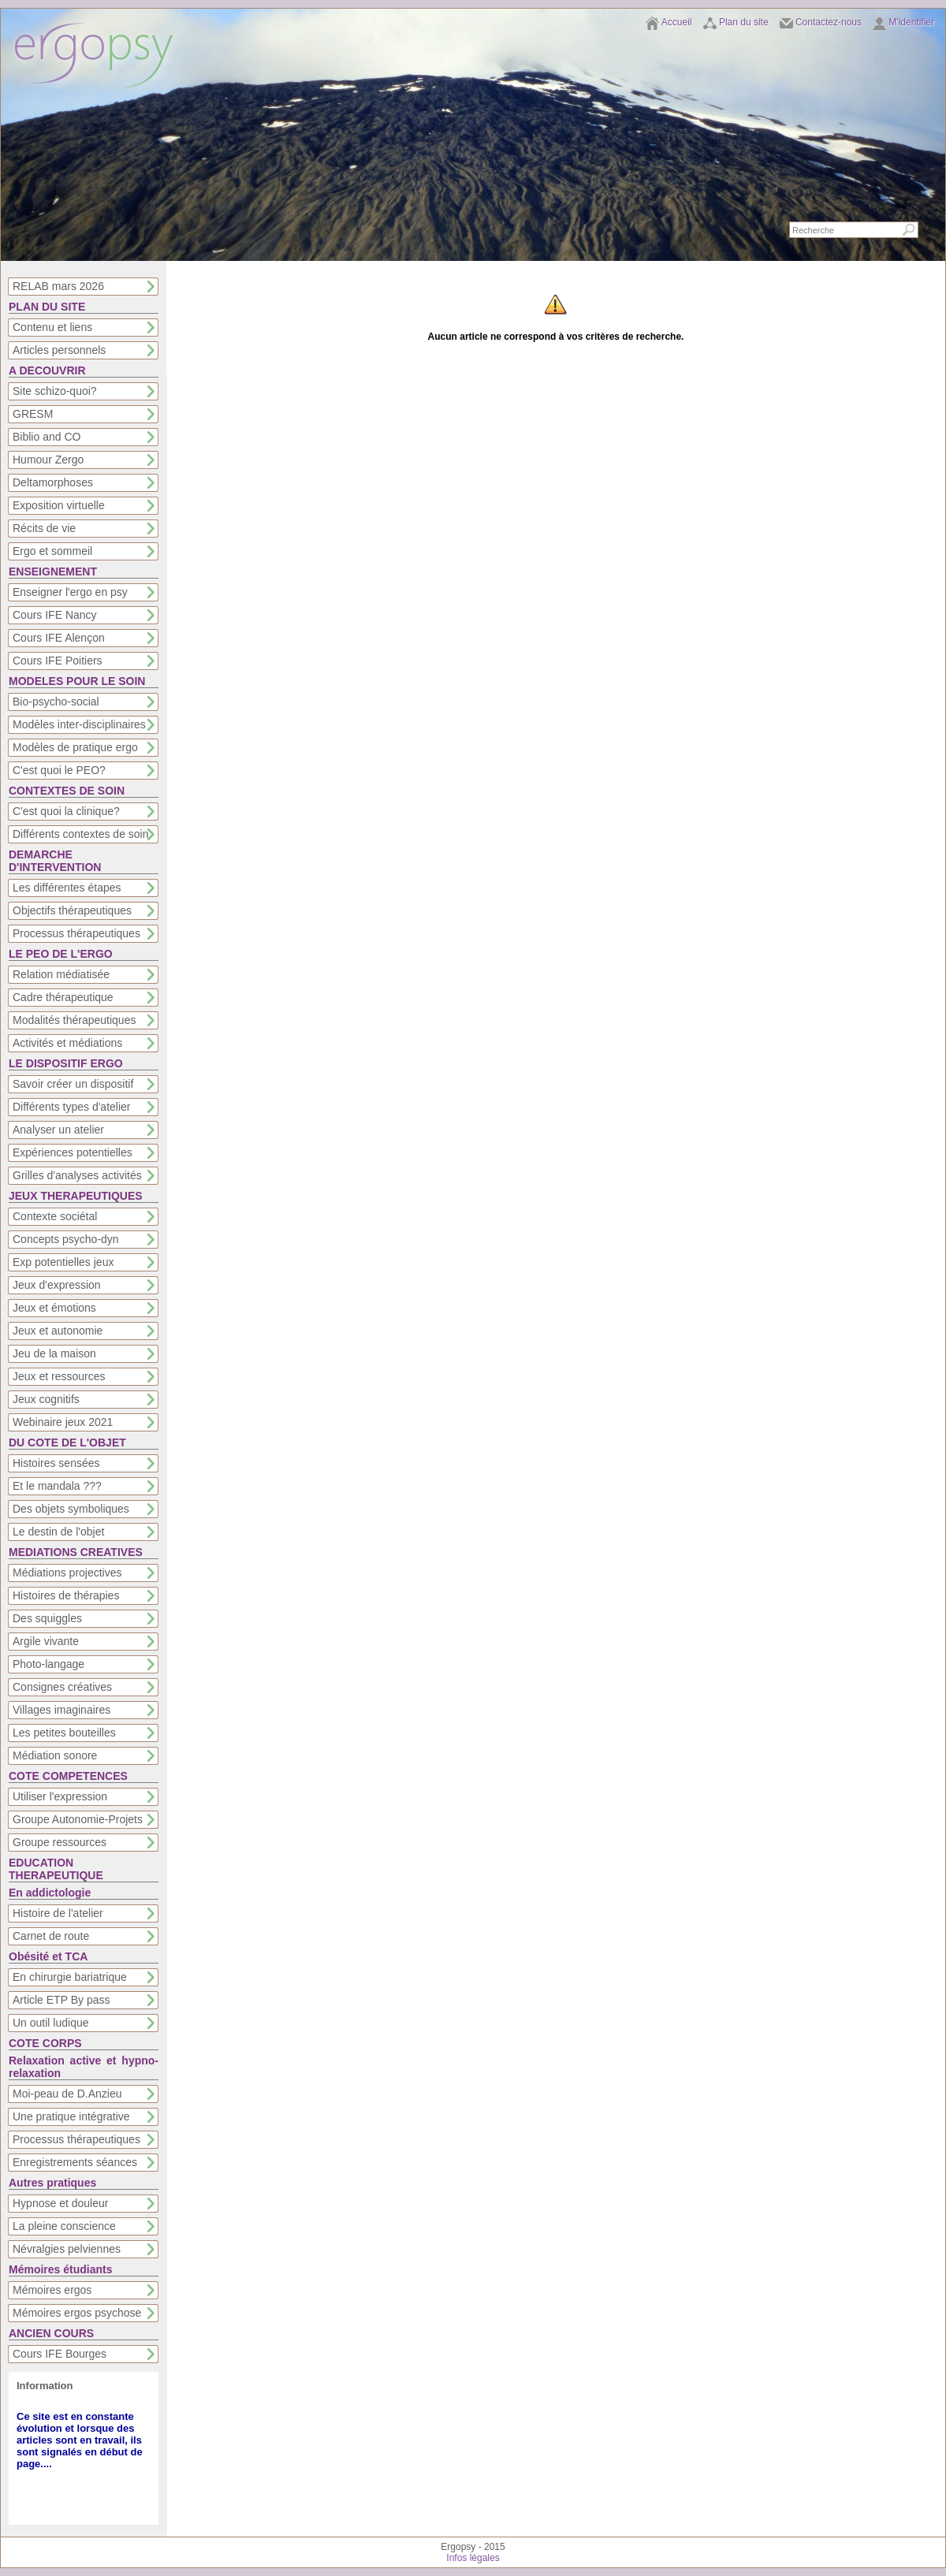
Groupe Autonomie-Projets (78, 1819)
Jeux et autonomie (57, 1330)
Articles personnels (59, 350)
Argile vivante (46, 1641)
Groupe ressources (59, 1842)
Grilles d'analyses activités (77, 1175)
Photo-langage (48, 1664)
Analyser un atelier (58, 1129)
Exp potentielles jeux (63, 1262)
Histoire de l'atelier (58, 1913)
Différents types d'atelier (72, 1106)
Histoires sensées (56, 1463)
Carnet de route (51, 1936)
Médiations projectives (67, 1572)
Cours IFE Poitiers (57, 660)
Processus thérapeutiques (76, 933)
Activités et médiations (67, 1043)
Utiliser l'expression (60, 1796)
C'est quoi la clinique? (66, 811)
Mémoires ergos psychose (77, 2312)
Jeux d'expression (57, 1285)
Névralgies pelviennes (67, 2249)
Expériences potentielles (72, 1152)
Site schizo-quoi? (55, 391)
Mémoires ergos (52, 2290)
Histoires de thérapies (66, 1595)
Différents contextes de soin (81, 834)
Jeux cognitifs (46, 1399)
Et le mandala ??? (57, 1486)
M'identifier (911, 22)
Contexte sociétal (55, 1216)
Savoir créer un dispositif (73, 1084)
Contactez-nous (828, 22)
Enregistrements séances (75, 2162)
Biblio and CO (46, 436)
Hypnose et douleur (60, 2203)
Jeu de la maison (54, 1353)
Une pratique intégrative (71, 2116)
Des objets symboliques (71, 1508)
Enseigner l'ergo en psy (70, 592)
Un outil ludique (51, 2022)
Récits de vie (44, 528)
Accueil (676, 22)
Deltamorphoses (53, 482)
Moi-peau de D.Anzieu (67, 2093)
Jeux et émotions (54, 1307)
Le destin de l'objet (58, 1531)
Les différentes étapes (67, 887)
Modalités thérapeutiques (74, 1020)
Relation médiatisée (61, 974)
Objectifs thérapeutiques (72, 910)
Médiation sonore (55, 1755)
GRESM (33, 414)
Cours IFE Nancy (55, 615)
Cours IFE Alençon (59, 637)
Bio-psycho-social (56, 701)
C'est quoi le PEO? (59, 770)
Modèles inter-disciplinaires (79, 724)
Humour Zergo (48, 459)
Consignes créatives (62, 1687)
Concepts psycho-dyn (66, 1239)
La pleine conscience (64, 2226)
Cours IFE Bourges (59, 2353)
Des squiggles (47, 1618)
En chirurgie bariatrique (70, 1977)
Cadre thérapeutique (63, 997)
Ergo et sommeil (52, 551)
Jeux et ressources (59, 1376)
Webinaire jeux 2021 (63, 1422)
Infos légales (472, 2557)
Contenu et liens (52, 327)
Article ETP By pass (61, 1999)
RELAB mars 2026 (58, 286)
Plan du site (744, 22)
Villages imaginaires (61, 1709)
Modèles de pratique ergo (75, 747)
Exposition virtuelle (59, 505)
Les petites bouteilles (64, 1732)
